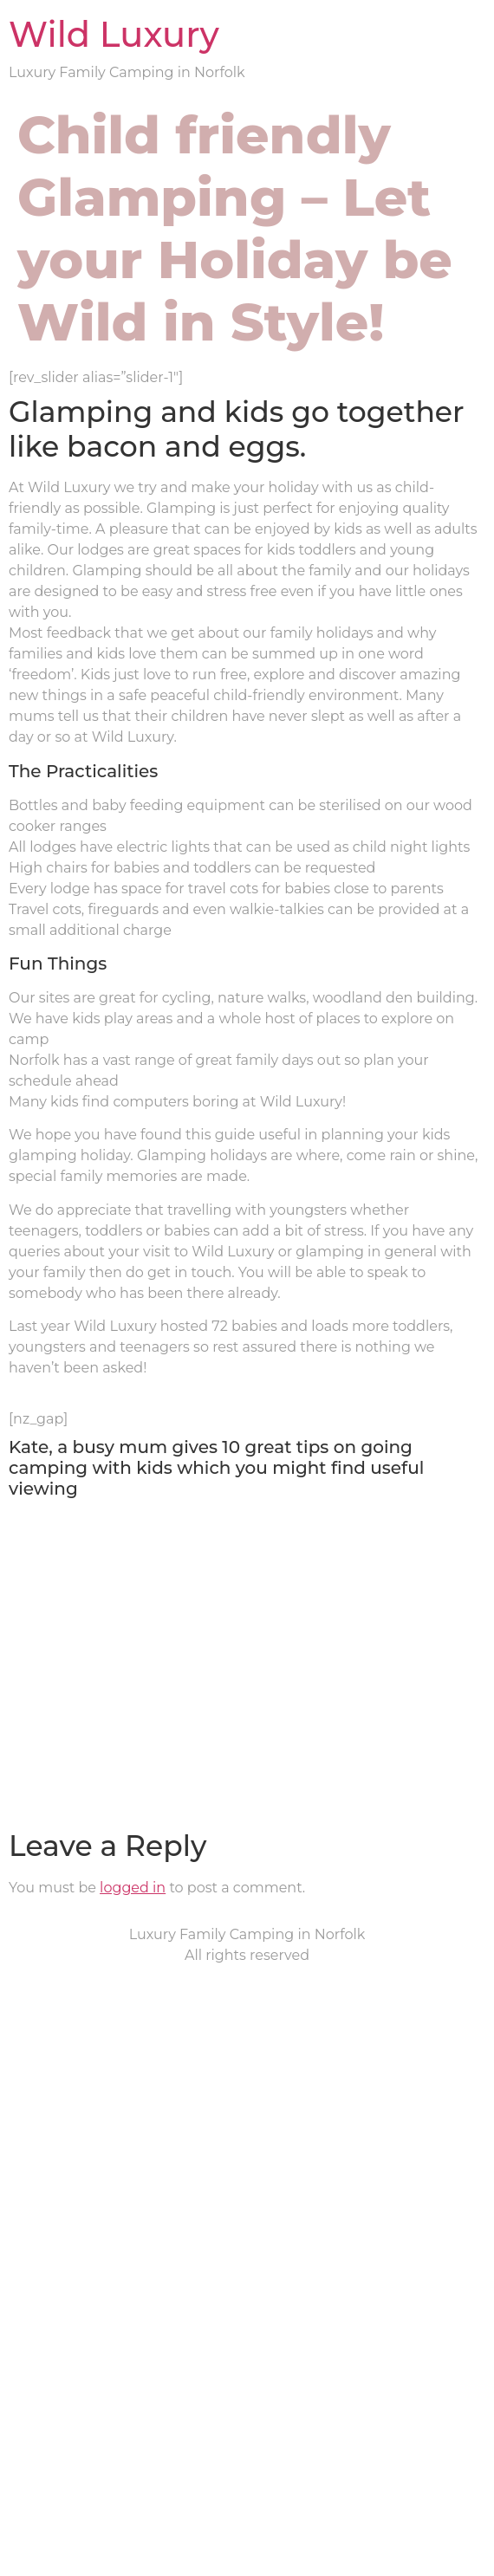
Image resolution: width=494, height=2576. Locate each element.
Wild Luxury (114, 34)
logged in (133, 1887)
